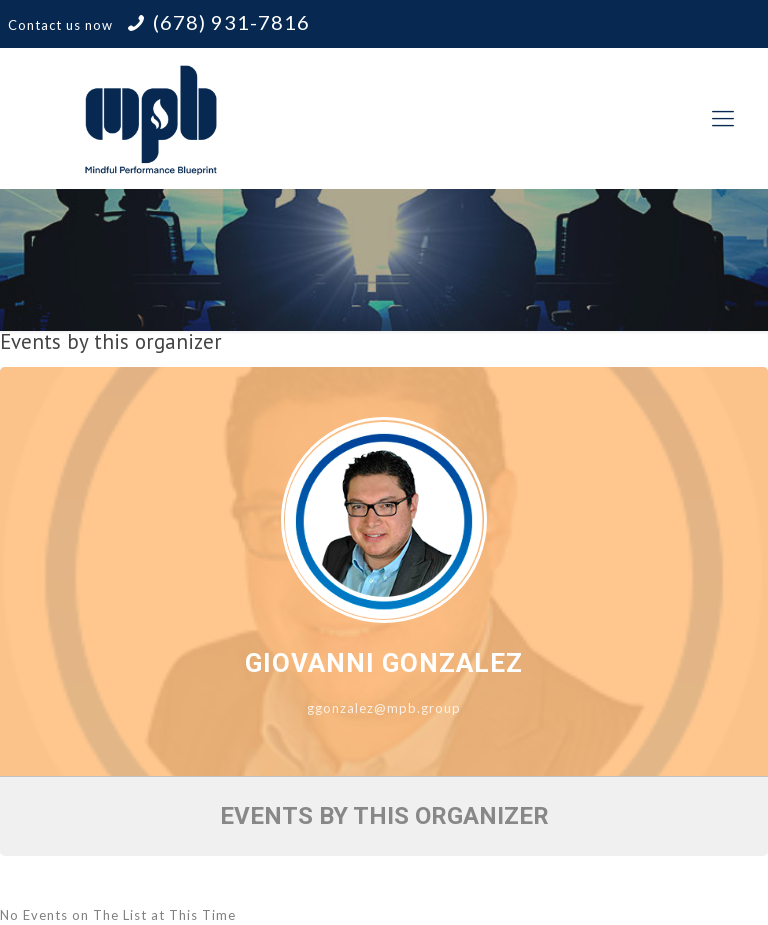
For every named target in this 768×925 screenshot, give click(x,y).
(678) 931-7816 (231, 22)
